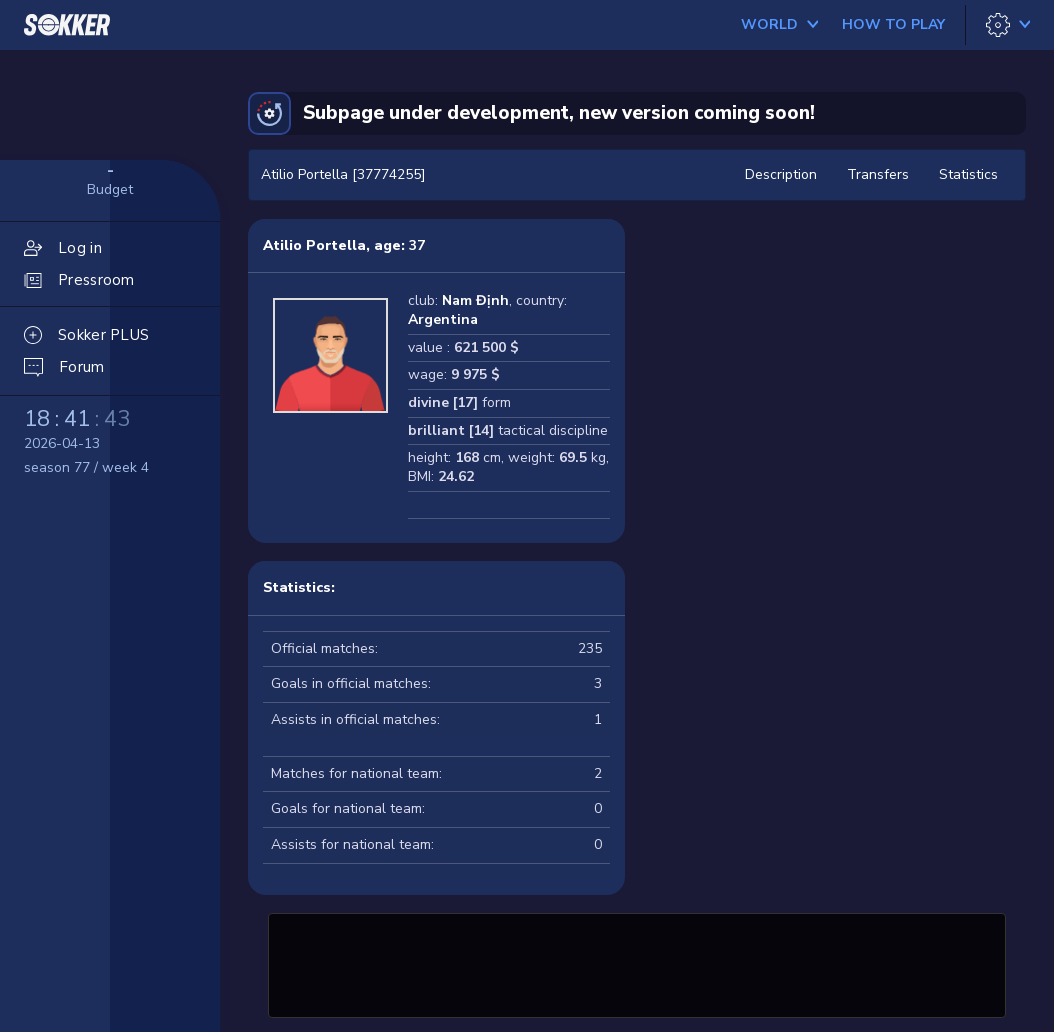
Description (781, 174)
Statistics (968, 174)
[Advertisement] (637, 963)
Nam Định (475, 300)
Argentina (443, 319)
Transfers (878, 174)
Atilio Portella (314, 245)
